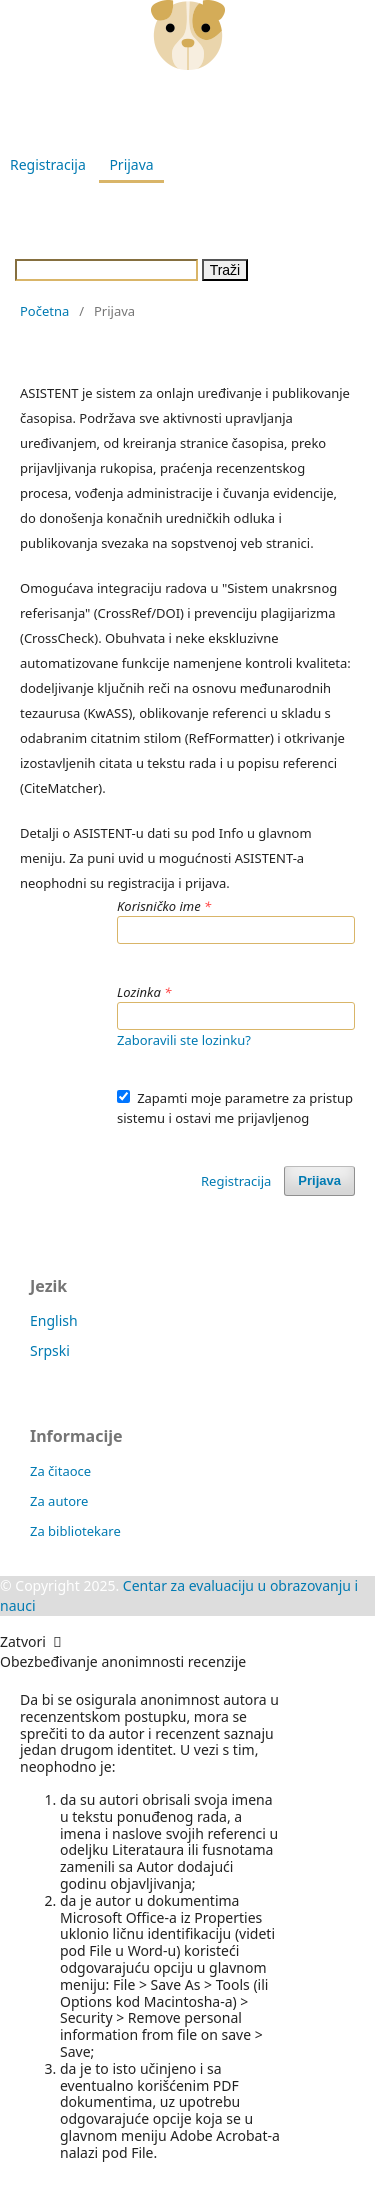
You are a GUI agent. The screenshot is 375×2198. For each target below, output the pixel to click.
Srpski (50, 1350)
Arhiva (276, 202)
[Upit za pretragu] (106, 270)
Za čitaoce (60, 1471)
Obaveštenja (195, 240)
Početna (44, 311)
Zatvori (31, 1641)
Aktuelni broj (181, 202)
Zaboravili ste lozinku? (184, 1040)
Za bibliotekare (75, 1531)
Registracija (48, 164)
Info (283, 240)
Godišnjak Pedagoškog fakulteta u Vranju (185, 109)
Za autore (59, 1501)
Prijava (131, 164)
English (54, 1320)
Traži (225, 270)
